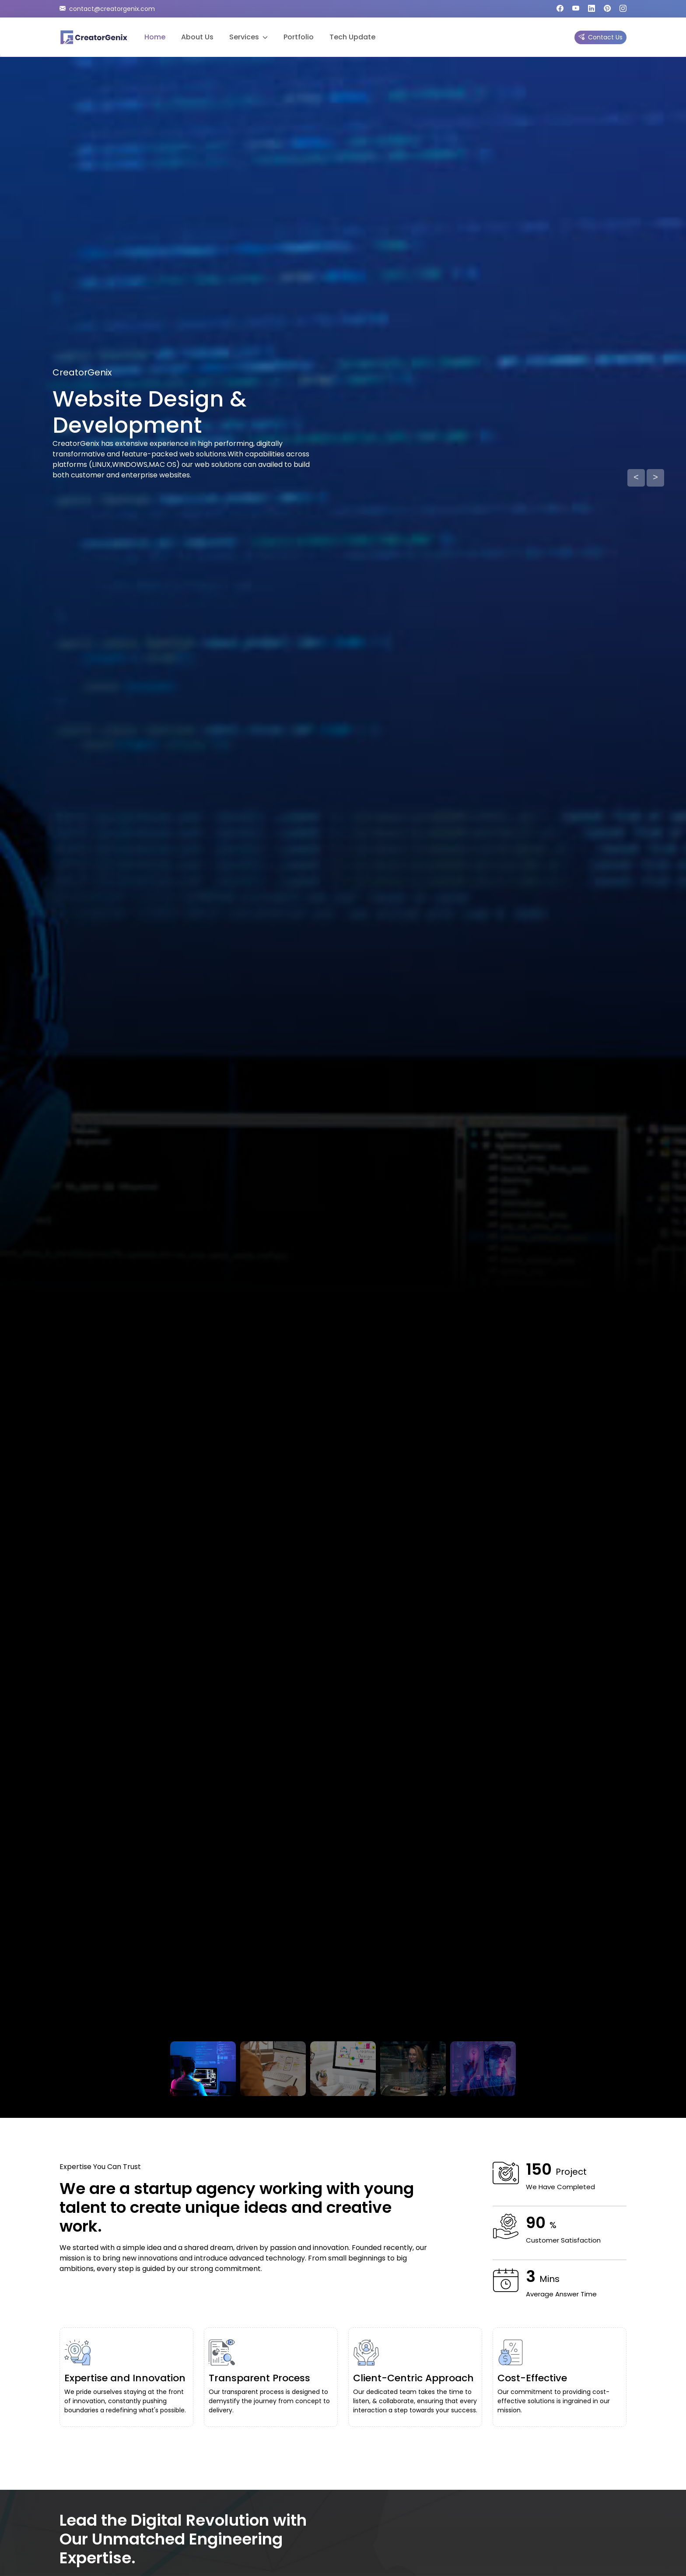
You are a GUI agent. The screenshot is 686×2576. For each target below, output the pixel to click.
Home (154, 37)
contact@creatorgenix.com (107, 8)
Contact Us (600, 37)
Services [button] (248, 37)
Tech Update (352, 37)
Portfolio (299, 37)
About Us (197, 37)
